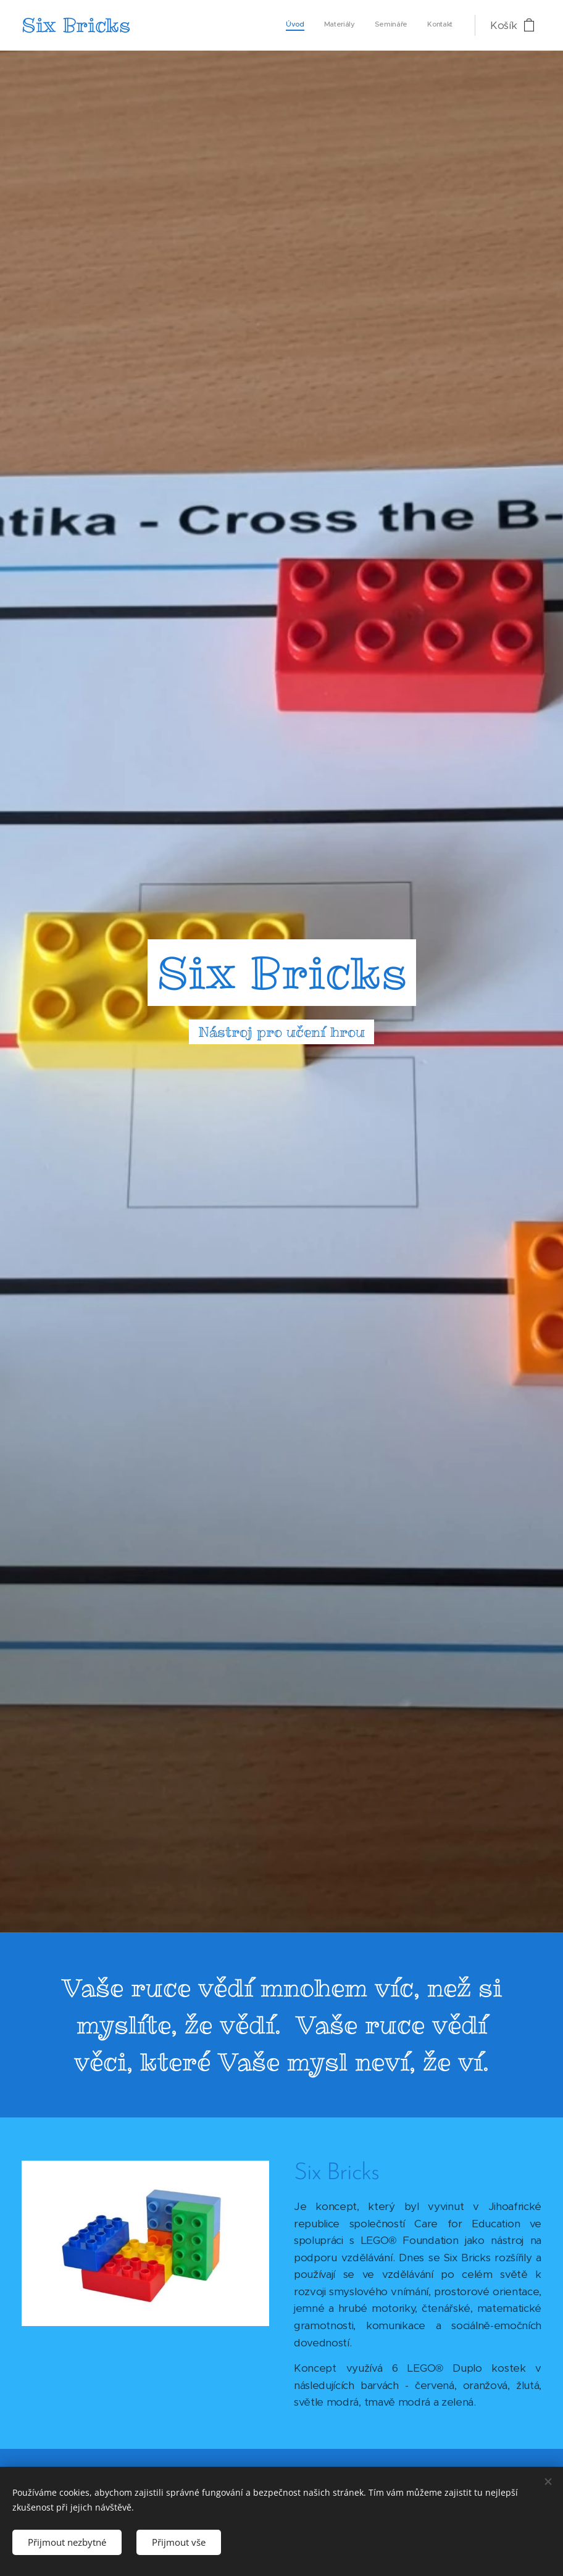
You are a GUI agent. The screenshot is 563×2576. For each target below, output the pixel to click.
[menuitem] (396, 25)
